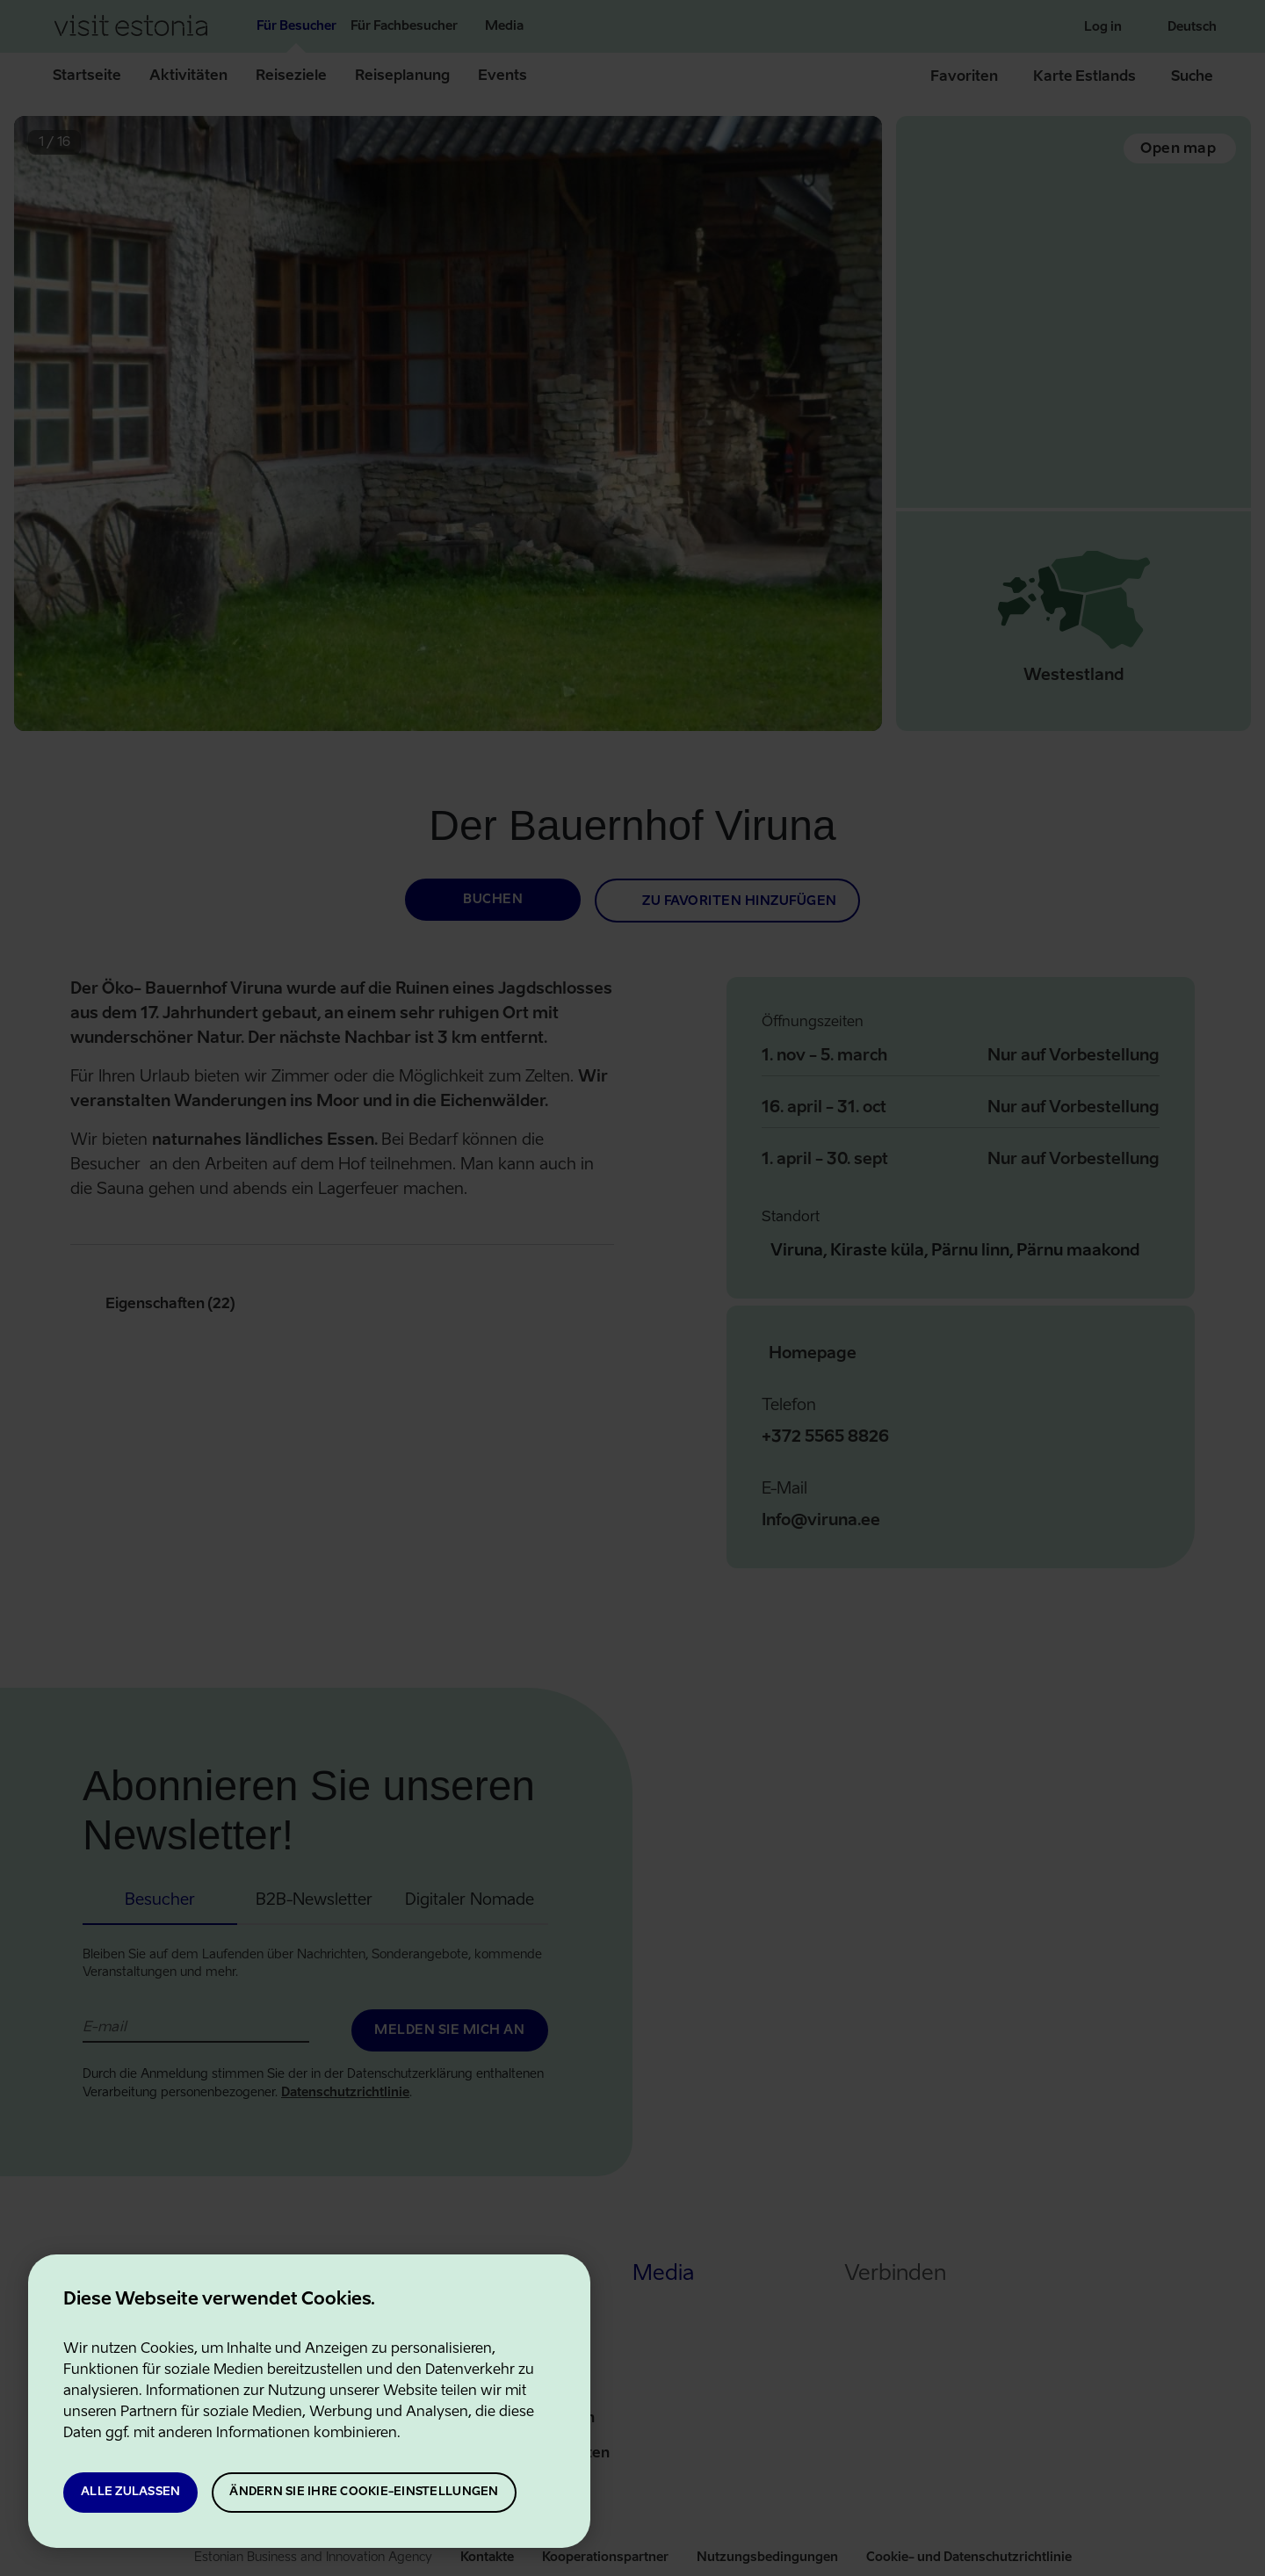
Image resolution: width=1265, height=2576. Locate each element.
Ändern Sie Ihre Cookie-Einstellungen (363, 2492)
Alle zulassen (130, 2492)
